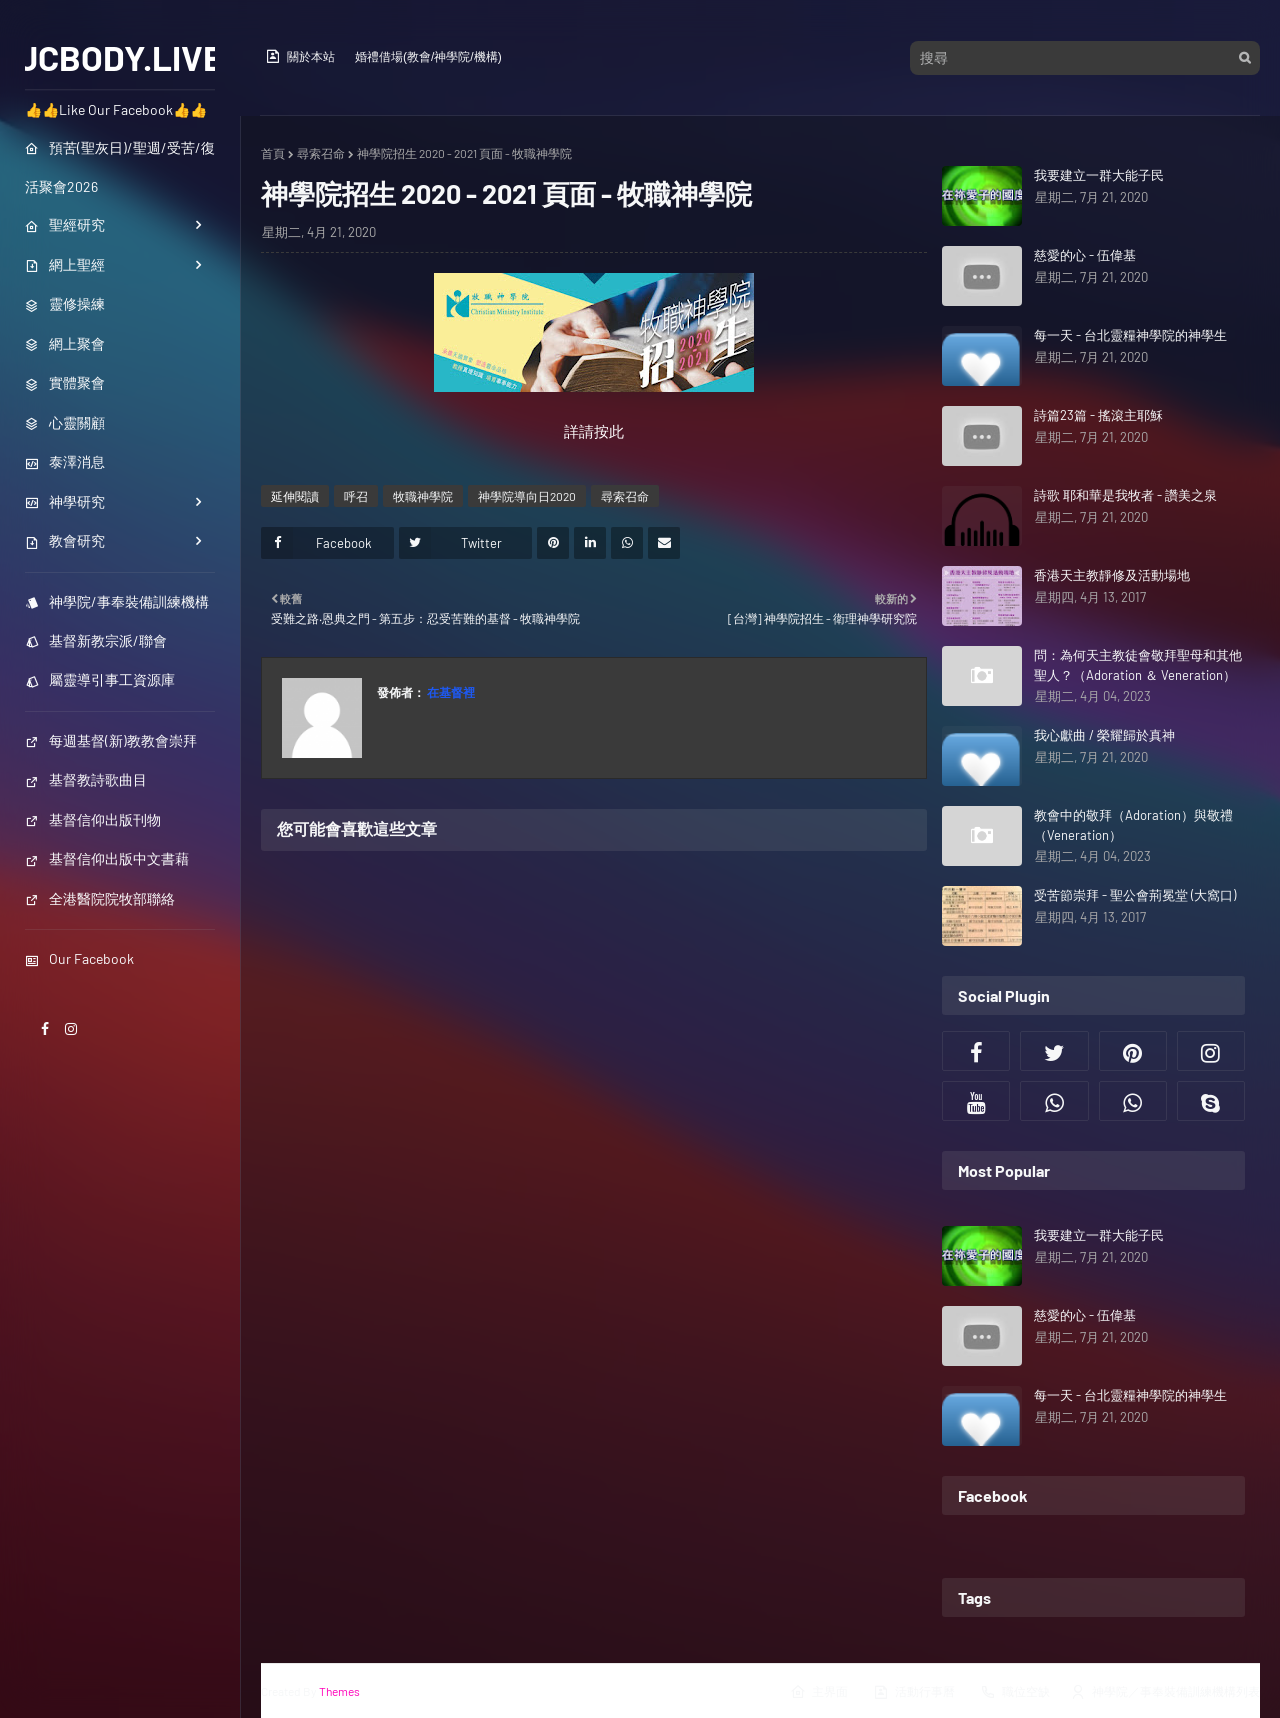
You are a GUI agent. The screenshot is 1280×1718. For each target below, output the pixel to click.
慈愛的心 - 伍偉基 (1085, 255)
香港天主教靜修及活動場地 (1112, 575)
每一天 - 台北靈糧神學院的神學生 (1130, 335)
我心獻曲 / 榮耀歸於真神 (1104, 735)
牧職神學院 (423, 496)
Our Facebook (79, 958)
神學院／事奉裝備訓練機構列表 (1165, 1692)
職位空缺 (1015, 1692)
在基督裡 (450, 692)
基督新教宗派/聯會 (96, 640)
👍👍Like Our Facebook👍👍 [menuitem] (116, 109)
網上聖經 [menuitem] (65, 264)
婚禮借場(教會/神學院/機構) (428, 57)
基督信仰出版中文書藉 (107, 858)
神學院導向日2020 (527, 496)
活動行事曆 (914, 1692)
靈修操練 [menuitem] (65, 303)
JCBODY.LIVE (120, 57)
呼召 (356, 496)
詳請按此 (594, 431)
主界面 (819, 1692)
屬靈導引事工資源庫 (100, 679)
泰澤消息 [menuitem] (65, 461)
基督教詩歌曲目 (86, 779)
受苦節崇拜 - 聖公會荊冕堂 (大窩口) (1135, 895)
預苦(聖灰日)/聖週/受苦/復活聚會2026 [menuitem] (120, 167)
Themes (339, 1691)
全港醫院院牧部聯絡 (100, 898)
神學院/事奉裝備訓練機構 (117, 601)
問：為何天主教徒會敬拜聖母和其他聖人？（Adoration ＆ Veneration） (1138, 665)
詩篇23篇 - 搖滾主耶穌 (1098, 415)
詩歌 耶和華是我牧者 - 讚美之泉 (1125, 495)
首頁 (273, 153)
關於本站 (300, 56)
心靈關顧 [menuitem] (65, 422)
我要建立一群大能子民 (1099, 175)
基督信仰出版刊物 (93, 819)
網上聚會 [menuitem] (65, 343)
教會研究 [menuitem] (65, 540)
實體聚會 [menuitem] (65, 382)
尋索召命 (321, 153)
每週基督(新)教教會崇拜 (111, 740)
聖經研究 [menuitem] (65, 224)
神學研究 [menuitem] (65, 501)
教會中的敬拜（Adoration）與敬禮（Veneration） (1133, 825)
